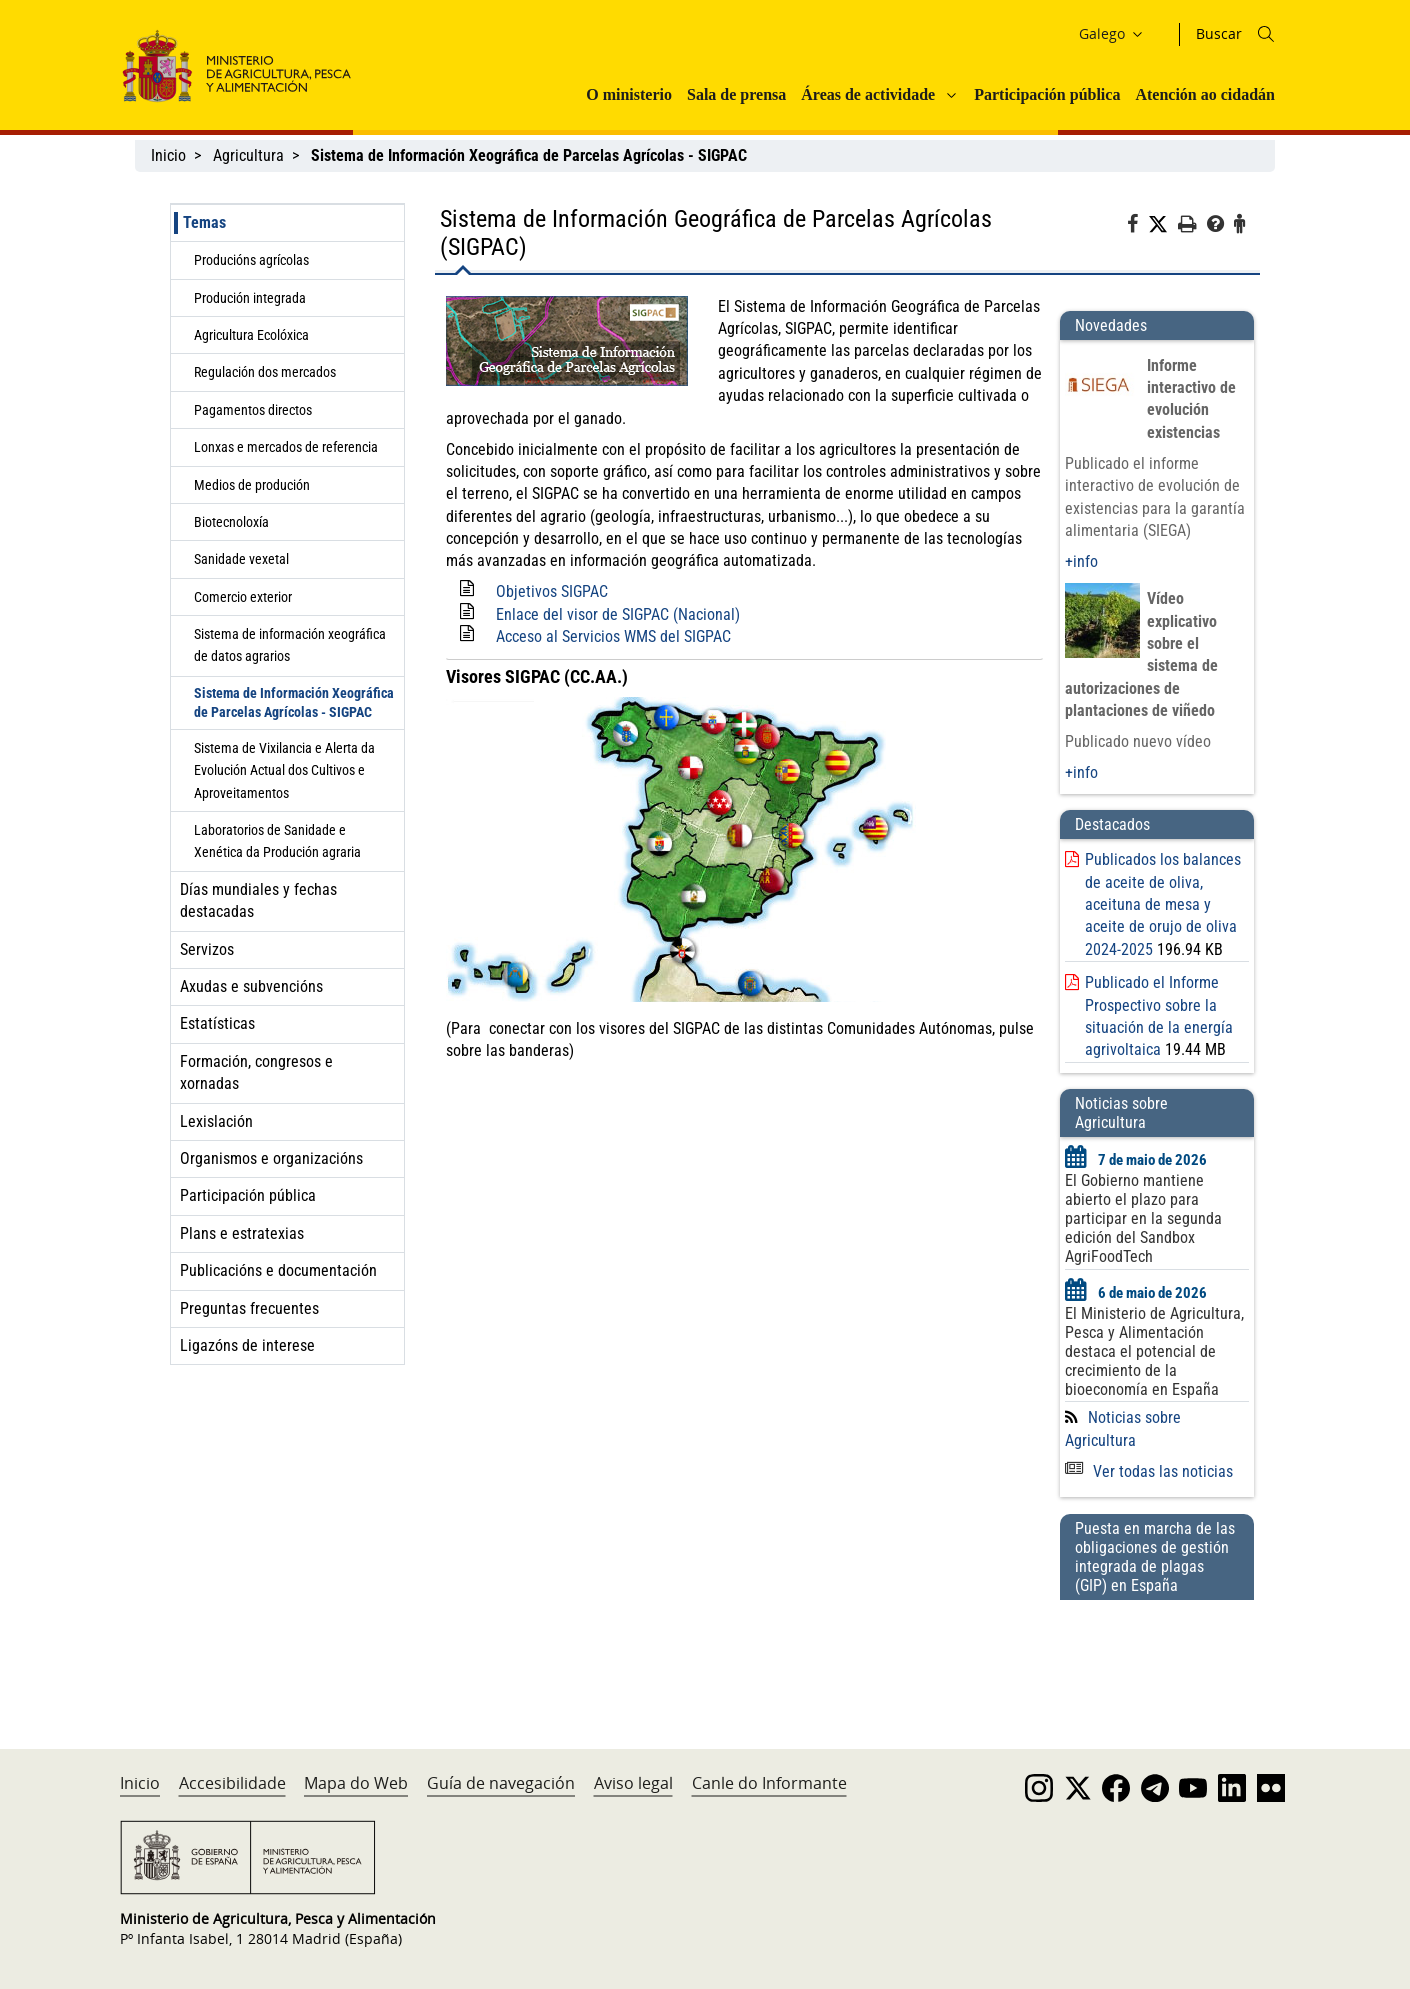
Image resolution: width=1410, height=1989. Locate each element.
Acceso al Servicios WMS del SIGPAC (613, 636)
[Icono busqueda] (1266, 34)
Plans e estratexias (242, 1233)
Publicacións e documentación (278, 1270)
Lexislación (216, 1121)
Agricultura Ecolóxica (251, 335)
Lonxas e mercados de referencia (286, 447)
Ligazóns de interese (247, 1345)
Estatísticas (217, 1023)
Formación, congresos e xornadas (256, 1072)
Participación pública (1047, 94)
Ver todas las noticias (1149, 1471)
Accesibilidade (232, 1783)
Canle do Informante (769, 1783)
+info (1081, 561)
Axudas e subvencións (251, 986)
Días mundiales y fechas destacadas (258, 900)
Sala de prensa (736, 94)
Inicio (168, 155)
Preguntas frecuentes (249, 1308)
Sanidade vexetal (241, 559)
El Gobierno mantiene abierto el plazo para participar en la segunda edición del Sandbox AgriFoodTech (1143, 1218)
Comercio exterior (243, 597)
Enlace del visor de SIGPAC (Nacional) (618, 614)
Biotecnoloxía (231, 522)
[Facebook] (1137, 227)
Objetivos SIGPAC (552, 591)
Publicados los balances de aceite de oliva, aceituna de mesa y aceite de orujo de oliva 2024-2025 (1163, 904)
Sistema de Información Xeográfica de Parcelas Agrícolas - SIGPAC (294, 702)
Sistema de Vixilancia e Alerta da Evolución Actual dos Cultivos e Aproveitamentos (284, 770)
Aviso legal (633, 1783)
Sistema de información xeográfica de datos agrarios (290, 645)
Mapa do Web (356, 1783)
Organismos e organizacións (271, 1158)
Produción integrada (250, 298)
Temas (204, 222)
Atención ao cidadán (1205, 94)
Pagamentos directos (253, 410)
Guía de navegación (501, 1783)
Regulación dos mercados (265, 372)
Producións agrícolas (251, 260)
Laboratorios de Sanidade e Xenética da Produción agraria (277, 841)
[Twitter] (1163, 225)
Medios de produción (252, 485)
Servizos (207, 949)
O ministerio (629, 94)
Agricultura (248, 155)
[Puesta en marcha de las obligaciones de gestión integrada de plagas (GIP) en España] (1157, 1655)
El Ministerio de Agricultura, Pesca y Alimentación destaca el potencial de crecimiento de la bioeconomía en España (1154, 1351)
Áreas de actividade (868, 94)
